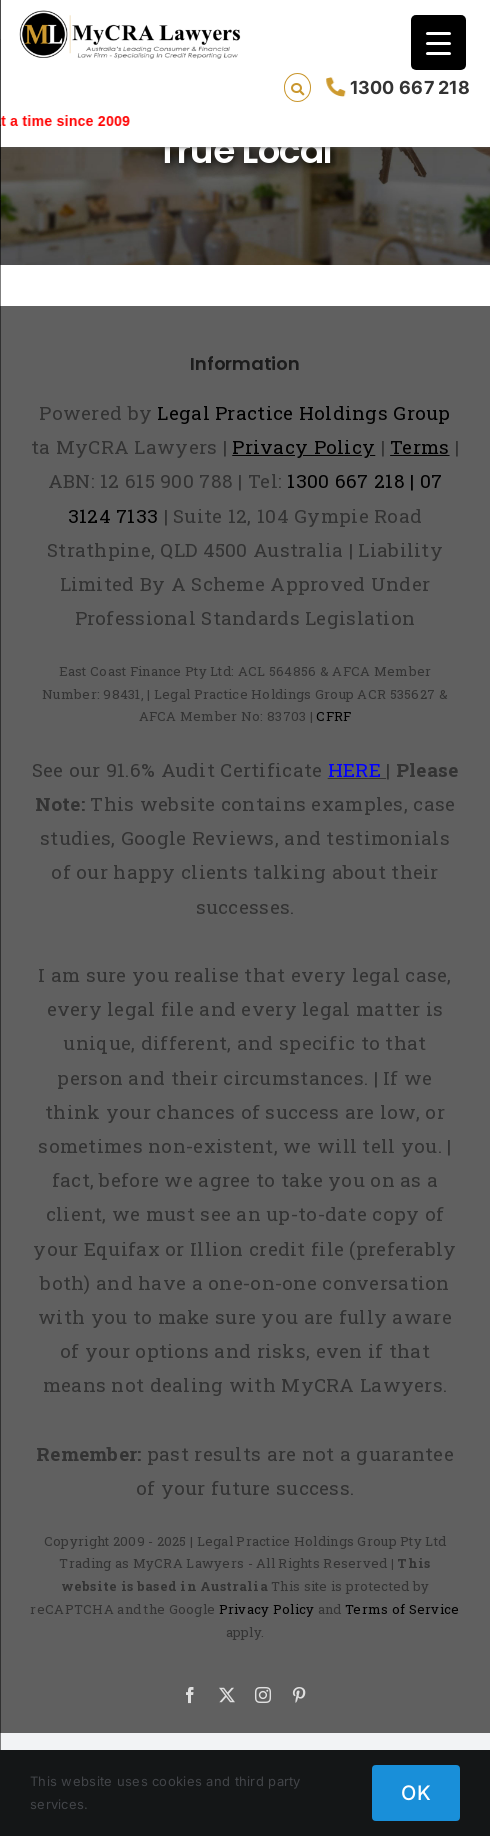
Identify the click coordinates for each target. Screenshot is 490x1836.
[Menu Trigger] (438, 42)
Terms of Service (402, 1609)
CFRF (333, 716)
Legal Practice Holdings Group (303, 412)
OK (416, 1793)
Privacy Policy (267, 1609)
